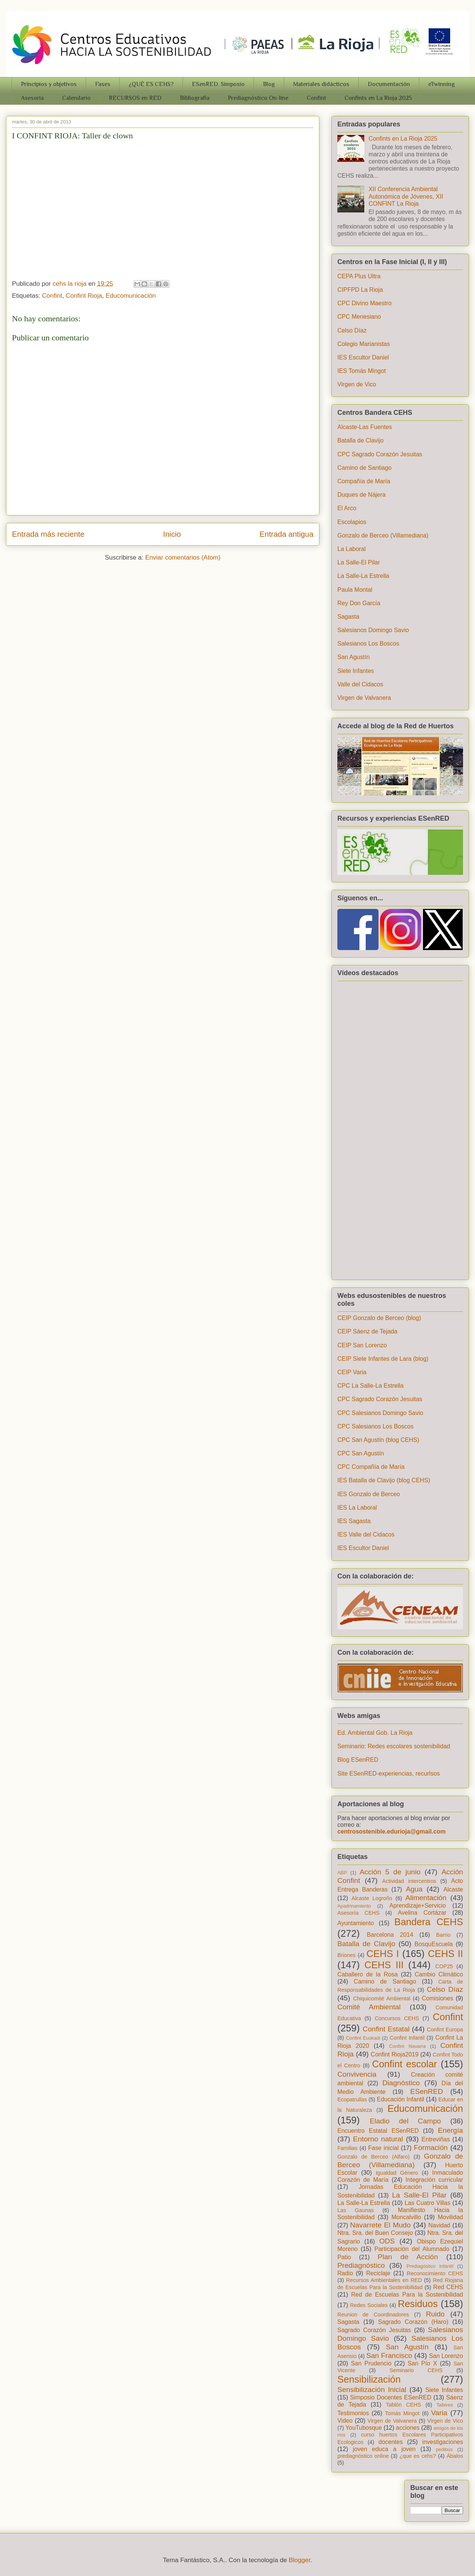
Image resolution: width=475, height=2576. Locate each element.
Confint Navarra (407, 2046)
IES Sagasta (354, 1521)
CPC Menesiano (359, 316)
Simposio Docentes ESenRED (390, 2397)
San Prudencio (371, 2363)
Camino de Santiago (364, 468)
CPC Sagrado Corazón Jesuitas (379, 454)
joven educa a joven (384, 2449)
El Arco (346, 508)
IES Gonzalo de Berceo (368, 1494)
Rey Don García (358, 603)
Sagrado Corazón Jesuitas (374, 2330)
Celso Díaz (352, 330)
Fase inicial (383, 2148)
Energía (450, 2130)
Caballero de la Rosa (367, 1974)
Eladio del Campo (405, 2121)
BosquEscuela (433, 1944)
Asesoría (32, 98)
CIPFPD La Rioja (360, 290)
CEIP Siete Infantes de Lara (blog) (382, 1359)
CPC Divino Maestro (364, 303)
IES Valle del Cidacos (366, 1534)
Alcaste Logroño (372, 1898)
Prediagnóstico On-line (258, 98)
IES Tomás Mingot (361, 371)
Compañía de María (363, 481)
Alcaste (453, 1889)
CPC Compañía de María (371, 1467)
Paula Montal (354, 589)
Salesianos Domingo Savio (373, 630)
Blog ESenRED (357, 1759)
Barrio (443, 1935)
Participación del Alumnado (411, 2249)
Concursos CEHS (397, 2018)
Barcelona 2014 (390, 1935)
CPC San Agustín (360, 1453)
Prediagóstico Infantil (430, 2266)
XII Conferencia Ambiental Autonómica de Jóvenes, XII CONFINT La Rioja (405, 196)
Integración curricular (434, 2180)
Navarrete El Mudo (380, 2225)
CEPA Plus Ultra (358, 276)
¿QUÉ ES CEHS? (151, 84)
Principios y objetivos (49, 84)
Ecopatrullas (352, 2099)
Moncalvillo (406, 2217)
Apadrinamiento (354, 1906)
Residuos (418, 2303)
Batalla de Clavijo (360, 440)
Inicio (172, 534)
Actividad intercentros (409, 1881)
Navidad (439, 2225)
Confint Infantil (407, 2038)
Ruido (435, 2314)
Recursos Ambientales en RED (384, 2280)
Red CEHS (448, 2287)
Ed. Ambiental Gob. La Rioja (375, 1733)
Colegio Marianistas (363, 344)
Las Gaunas (355, 2210)
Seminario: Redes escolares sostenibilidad (393, 1746)
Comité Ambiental (369, 2007)
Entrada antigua (286, 534)
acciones (408, 2428)
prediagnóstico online (363, 2456)
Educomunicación (130, 295)
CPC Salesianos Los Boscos (375, 1426)
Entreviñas (436, 2139)
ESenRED (426, 2091)
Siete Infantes (355, 671)
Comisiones (437, 1998)
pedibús (444, 2449)
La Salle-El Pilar (358, 562)
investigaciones (442, 2442)
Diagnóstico (401, 2083)
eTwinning (441, 84)
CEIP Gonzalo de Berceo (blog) (379, 1318)
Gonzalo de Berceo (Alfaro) (373, 2157)
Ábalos (455, 2456)
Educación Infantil (400, 2099)
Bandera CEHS (428, 1922)
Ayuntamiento (355, 1923)
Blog (269, 84)
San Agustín (353, 657)
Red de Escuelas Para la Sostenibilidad (407, 2294)
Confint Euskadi (363, 2038)
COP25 (444, 1966)
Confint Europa (445, 2030)
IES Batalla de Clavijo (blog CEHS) (383, 1480)
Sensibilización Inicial (371, 2389)
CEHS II (445, 1953)
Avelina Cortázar (422, 1912)
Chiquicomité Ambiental (381, 1998)
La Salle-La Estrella (363, 576)
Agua (414, 1889)
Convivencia (357, 2074)
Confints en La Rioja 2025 (378, 98)
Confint (316, 98)
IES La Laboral (357, 1507)
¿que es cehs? (417, 2456)
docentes (391, 2442)
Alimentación (426, 1898)
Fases (102, 84)
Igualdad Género (397, 2173)
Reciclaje (378, 2273)
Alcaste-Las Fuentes (364, 427)
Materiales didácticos (321, 84)
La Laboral (351, 549)
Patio (344, 2257)
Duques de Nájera (361, 494)
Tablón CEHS (403, 2405)
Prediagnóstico (361, 2265)
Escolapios (351, 522)
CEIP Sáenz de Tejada (367, 1331)
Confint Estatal (386, 2029)
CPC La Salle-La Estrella (370, 1385)
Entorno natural (378, 2139)
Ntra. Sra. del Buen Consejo (375, 2233)
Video (345, 2420)
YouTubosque (364, 2428)
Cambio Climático (439, 1974)
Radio (345, 2273)
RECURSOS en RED (135, 98)
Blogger (299, 2560)
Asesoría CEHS (358, 1913)
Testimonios (353, 2413)
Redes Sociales (369, 2305)
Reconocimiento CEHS (435, 2273)
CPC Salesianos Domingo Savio (380, 1413)
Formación (431, 2147)
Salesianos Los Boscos (368, 643)
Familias (347, 2148)
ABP (342, 1872)
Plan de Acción (408, 2257)
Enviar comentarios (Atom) (182, 557)
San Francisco (389, 2355)
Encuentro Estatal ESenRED (378, 2131)
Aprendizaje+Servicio (417, 1905)
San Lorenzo (446, 2356)
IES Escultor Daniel (363, 357)
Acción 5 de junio (390, 1872)
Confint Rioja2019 (395, 2054)
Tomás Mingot (402, 2413)
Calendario (76, 98)
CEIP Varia (352, 1372)
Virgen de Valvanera (364, 698)
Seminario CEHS (416, 2370)
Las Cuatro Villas (427, 2203)
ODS (387, 2241)
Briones (346, 1955)
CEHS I (383, 1953)
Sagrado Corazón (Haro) (413, 2322)
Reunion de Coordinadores (373, 2315)
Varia (439, 2413)
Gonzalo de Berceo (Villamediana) (382, 535)
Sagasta (348, 616)
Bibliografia (194, 98)
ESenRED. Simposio (218, 84)
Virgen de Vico (356, 384)
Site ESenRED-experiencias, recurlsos (388, 1773)
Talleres (444, 2405)
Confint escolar (404, 2064)
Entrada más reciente (48, 534)
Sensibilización (369, 2379)
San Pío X (422, 2363)
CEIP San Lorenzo (362, 1345)
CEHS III (384, 1965)
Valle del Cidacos (360, 684)
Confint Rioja (84, 295)
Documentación (389, 84)
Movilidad (450, 2217)
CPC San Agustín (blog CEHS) (378, 1440)
